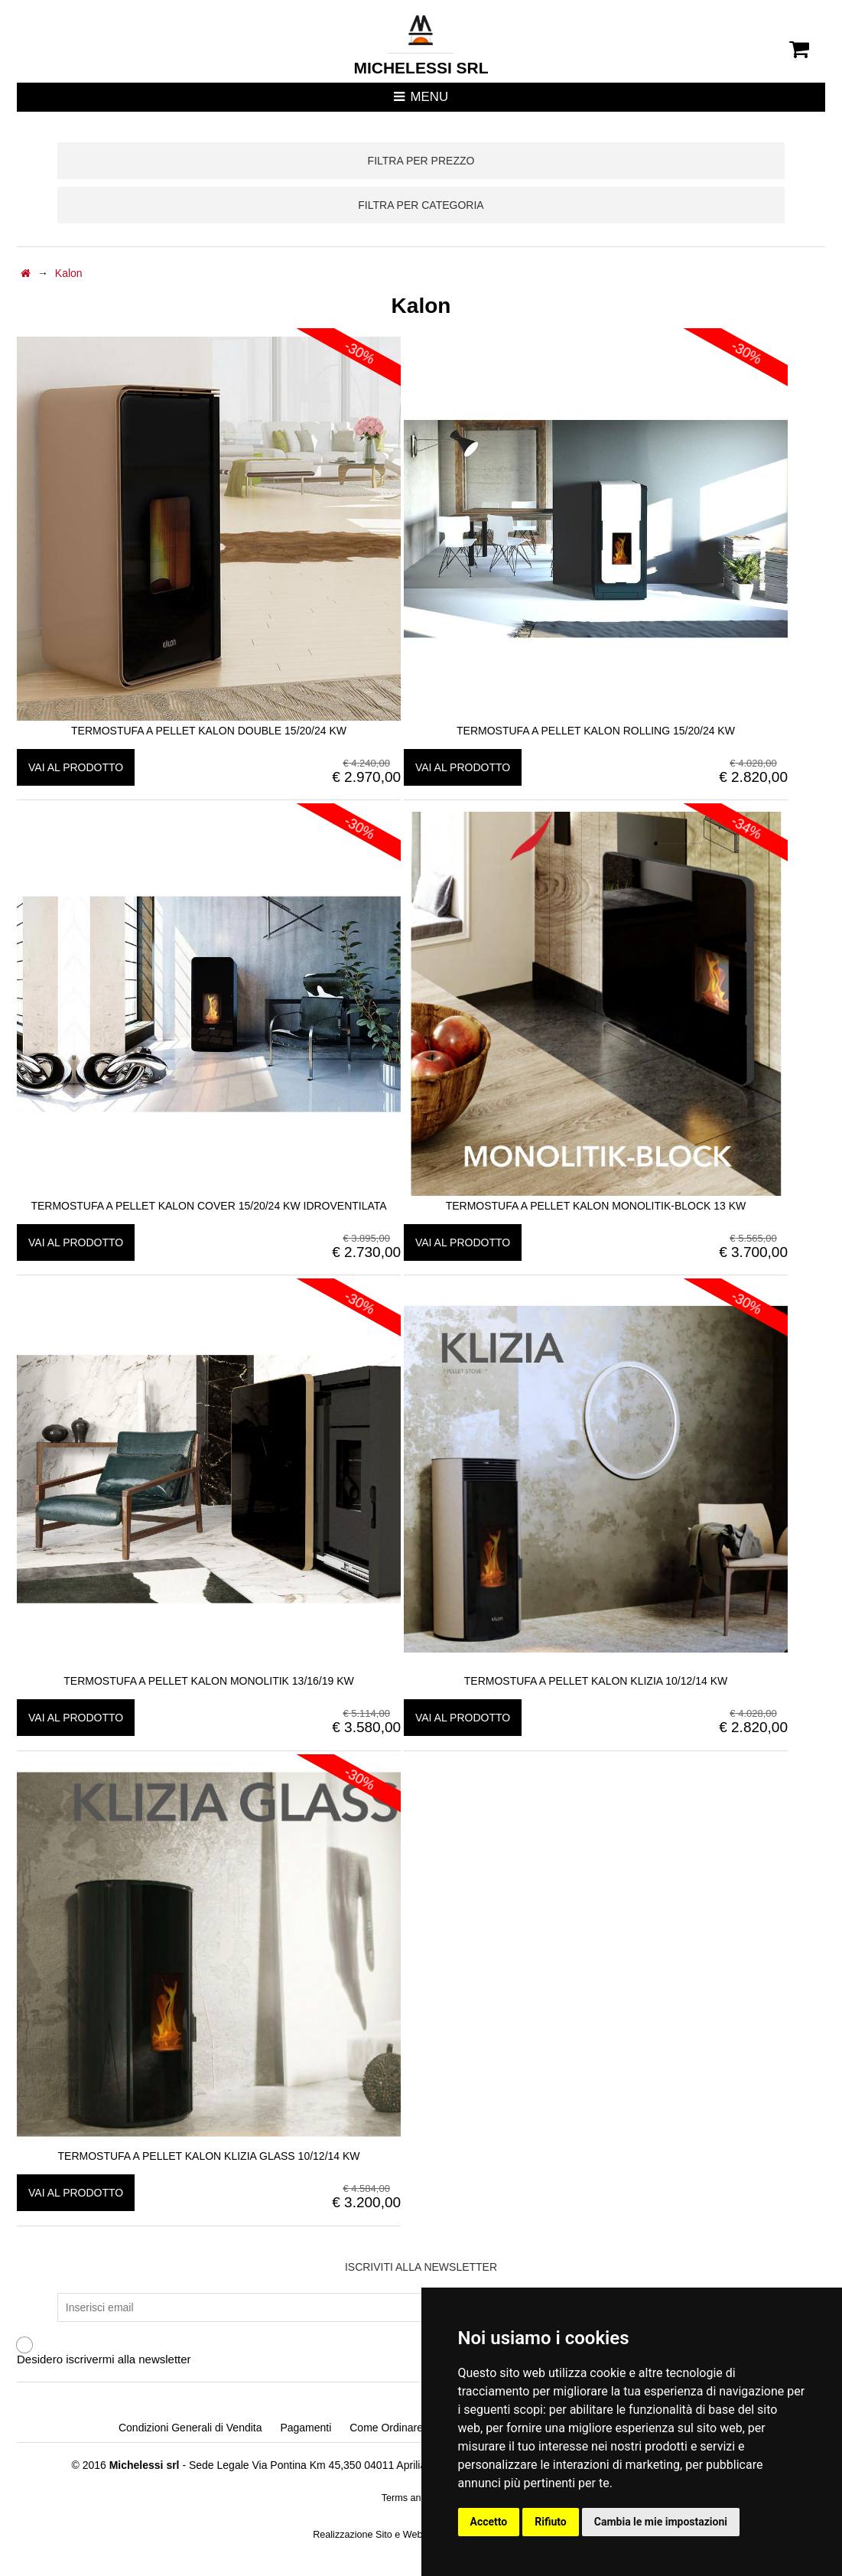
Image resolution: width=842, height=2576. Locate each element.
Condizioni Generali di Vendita (190, 2427)
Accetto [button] (489, 2522)
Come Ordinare (386, 2427)
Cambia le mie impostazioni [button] (660, 2522)
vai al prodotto (75, 767)
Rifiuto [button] (551, 2522)
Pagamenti (305, 2427)
